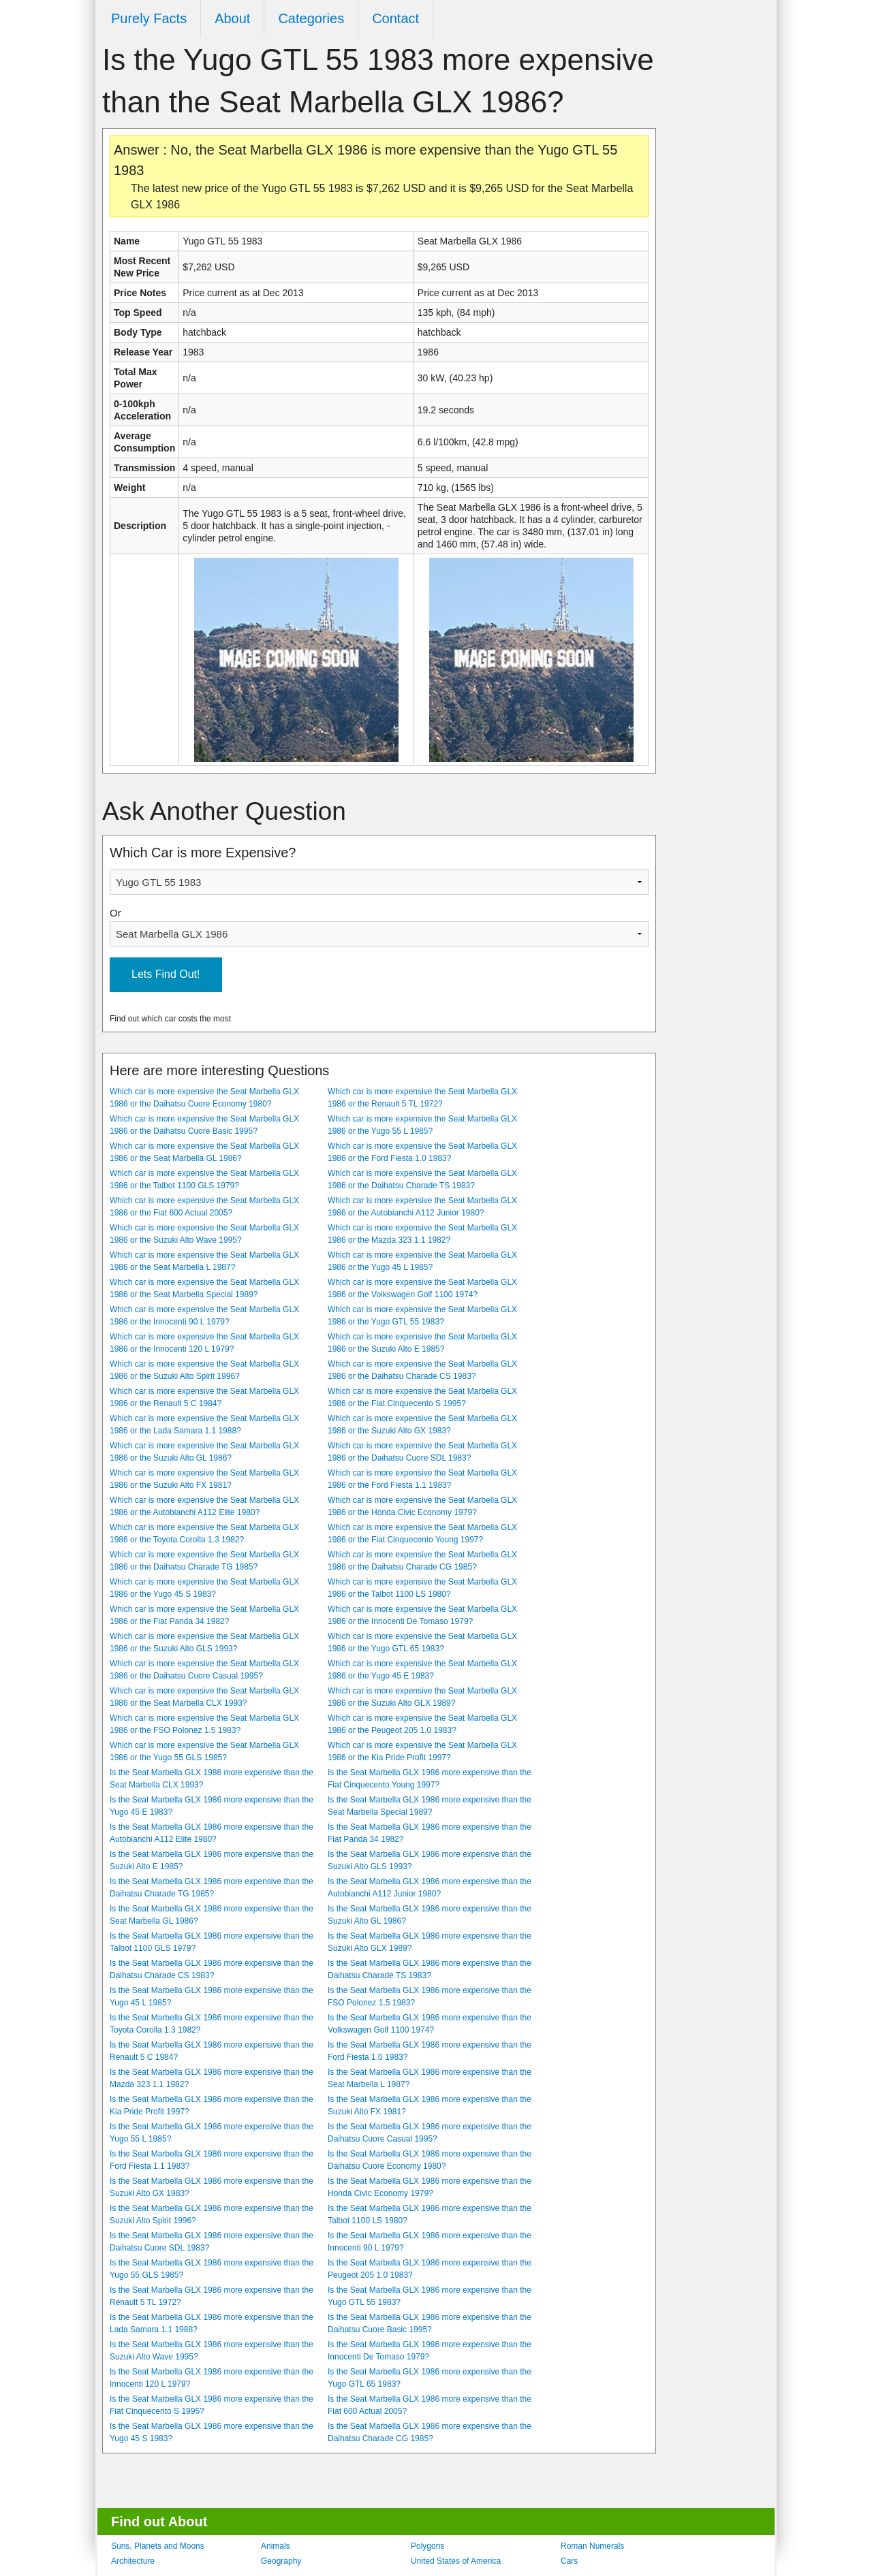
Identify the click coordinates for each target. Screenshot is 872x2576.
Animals (275, 2546)
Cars (569, 2561)
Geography (281, 2561)
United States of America (456, 2561)
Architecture (133, 2561)
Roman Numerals (592, 2546)
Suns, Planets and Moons (157, 2546)
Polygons (427, 2546)
